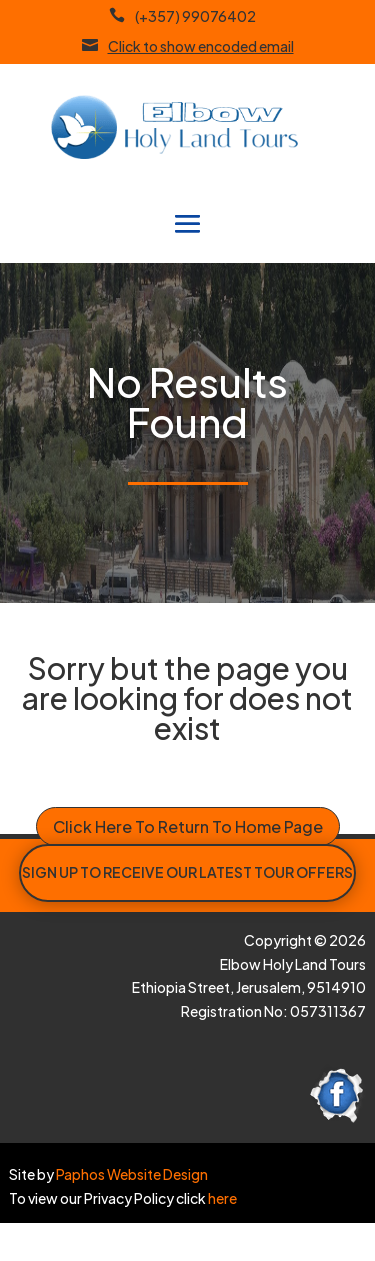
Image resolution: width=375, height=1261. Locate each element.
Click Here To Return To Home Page (188, 826)
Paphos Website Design (132, 1174)
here (221, 1198)
